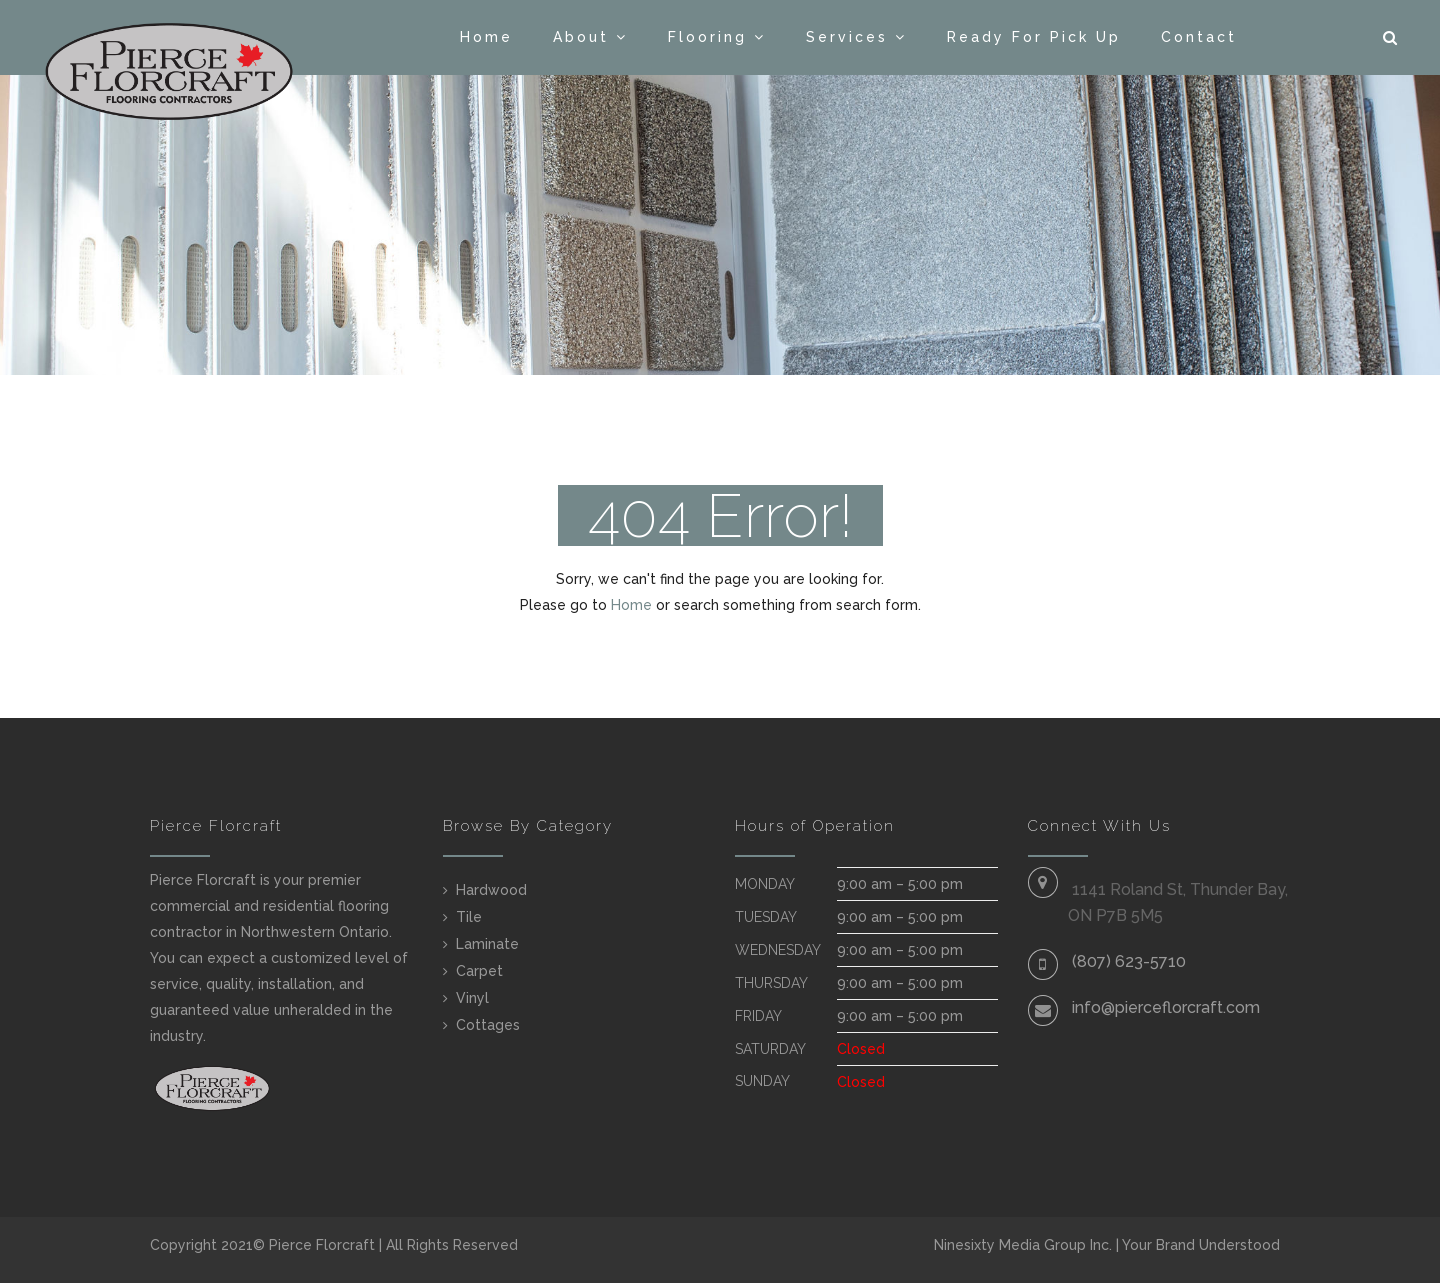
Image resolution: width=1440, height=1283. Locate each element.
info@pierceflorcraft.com (1166, 1007)
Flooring (707, 37)
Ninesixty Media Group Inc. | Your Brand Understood (1107, 1245)
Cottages (488, 1025)
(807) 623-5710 (1129, 961)
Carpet (479, 971)
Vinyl (472, 998)
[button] (1391, 38)
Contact (1199, 37)
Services (847, 37)
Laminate (487, 944)
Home (486, 37)
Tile (469, 917)
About (581, 37)
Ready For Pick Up (1034, 37)
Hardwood (491, 890)
